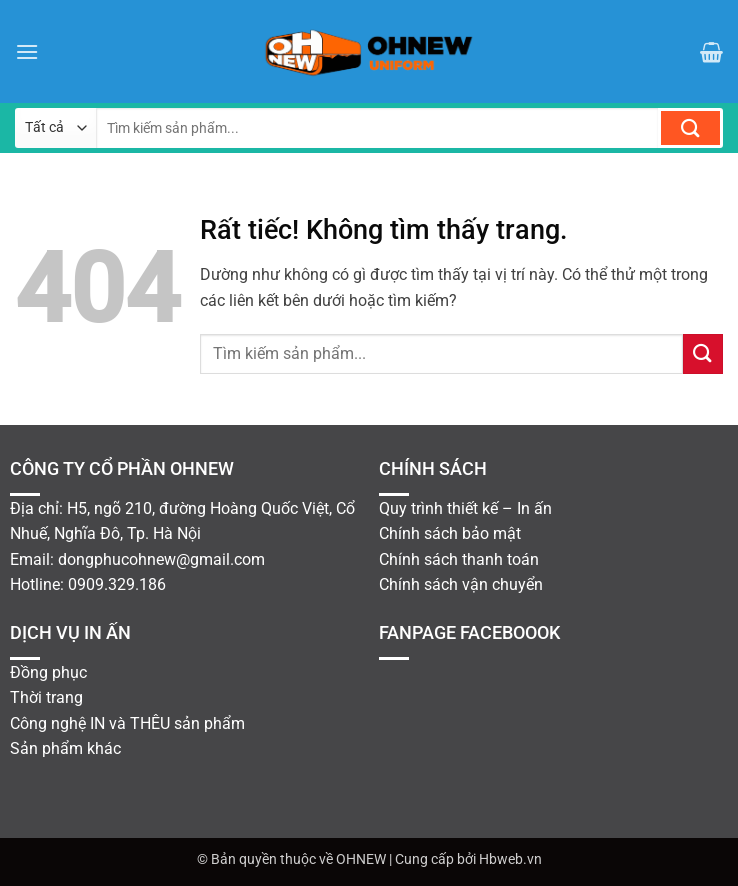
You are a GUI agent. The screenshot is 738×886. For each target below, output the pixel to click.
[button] (27, 51)
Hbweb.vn (510, 859)
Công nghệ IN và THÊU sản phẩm (127, 723)
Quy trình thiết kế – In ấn (465, 508)
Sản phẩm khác (65, 748)
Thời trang (46, 697)
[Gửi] (690, 128)
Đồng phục (48, 672)
